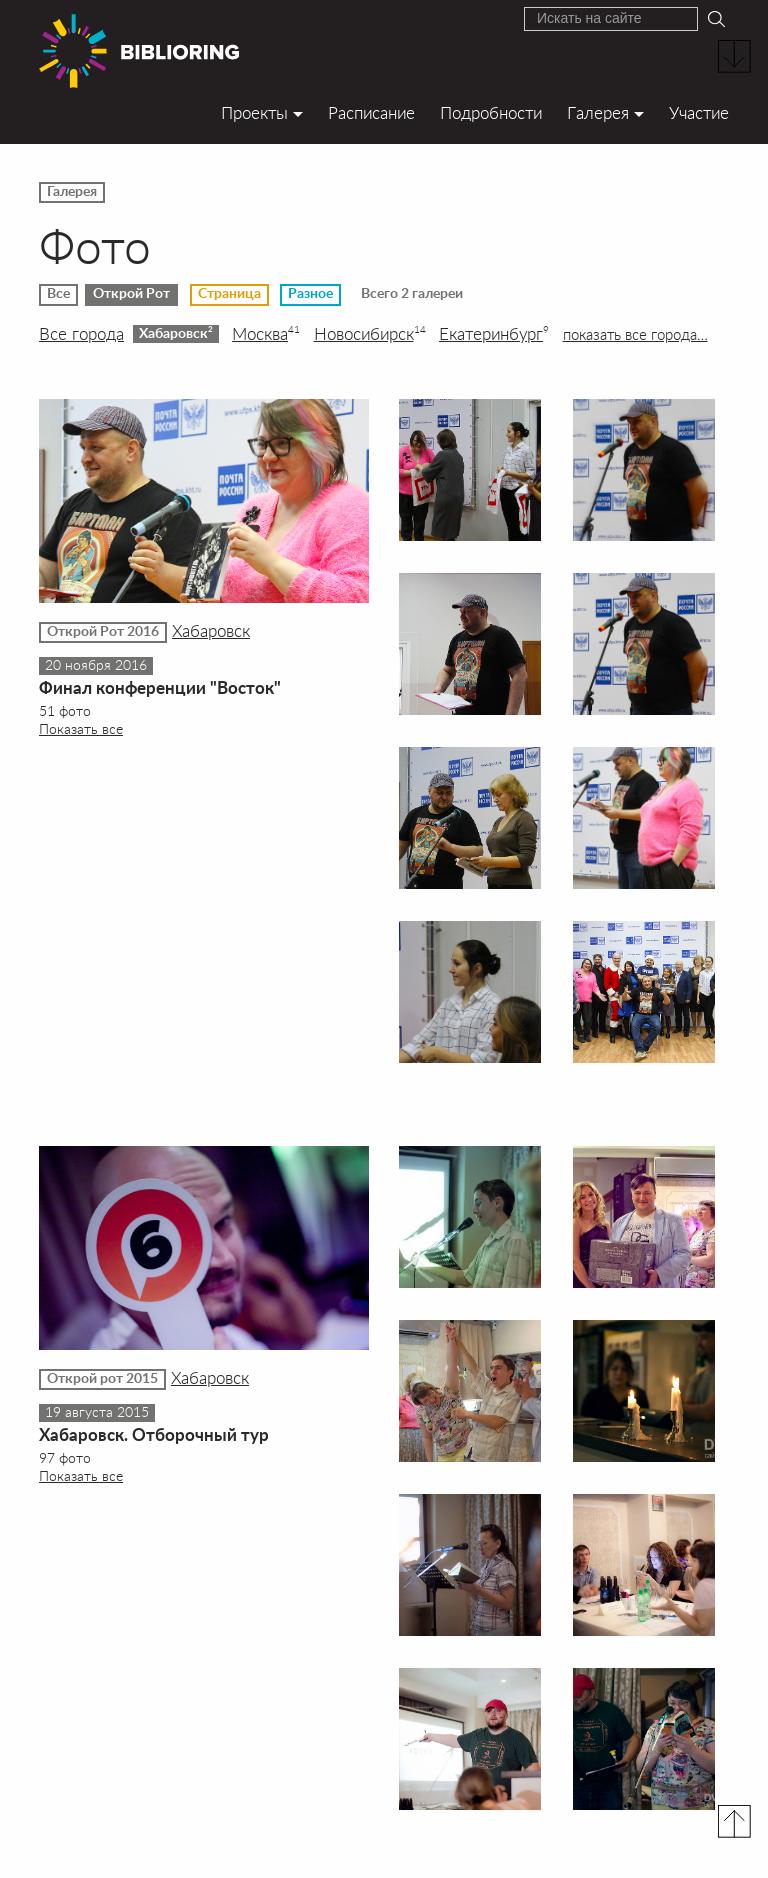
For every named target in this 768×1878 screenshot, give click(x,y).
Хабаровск (176, 333)
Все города (81, 334)
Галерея (598, 112)
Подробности (491, 112)
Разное (310, 294)
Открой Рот (131, 294)
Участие (699, 112)
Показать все (81, 728)
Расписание (371, 112)
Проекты (254, 112)
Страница (229, 294)
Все (58, 294)
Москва (266, 334)
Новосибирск (370, 334)
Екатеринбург (494, 334)
